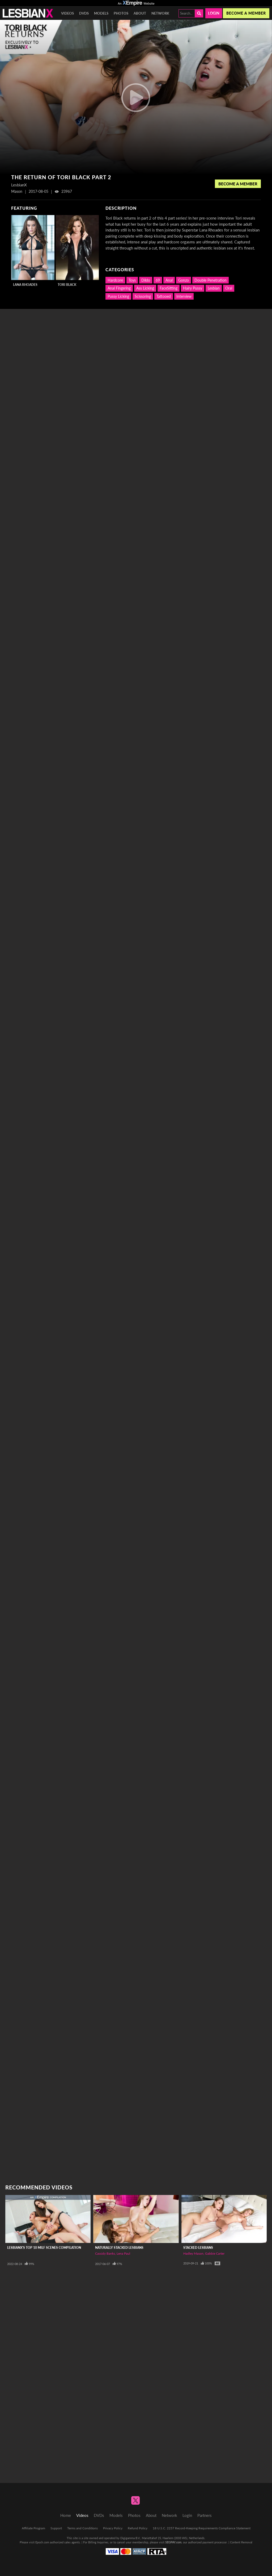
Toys (132, 280)
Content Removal (241, 2542)
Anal (169, 280)
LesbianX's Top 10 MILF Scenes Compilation (44, 2248)
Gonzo (183, 280)
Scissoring (143, 296)
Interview (184, 296)
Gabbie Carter (214, 2253)
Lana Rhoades (25, 285)
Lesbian (214, 288)
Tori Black (67, 285)
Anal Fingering (119, 288)
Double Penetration (210, 280)
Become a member (246, 13)
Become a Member (237, 183)
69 (158, 280)
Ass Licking (145, 288)
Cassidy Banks (105, 2253)
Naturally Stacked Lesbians (119, 2248)
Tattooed (163, 296)
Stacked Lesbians (198, 2248)
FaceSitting (168, 288)
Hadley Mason (193, 2253)
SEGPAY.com (173, 2542)
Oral (228, 288)
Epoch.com (42, 2542)
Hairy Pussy (192, 288)
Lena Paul (123, 2253)
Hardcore (115, 280)
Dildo (145, 280)
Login (213, 13)
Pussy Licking (118, 296)
